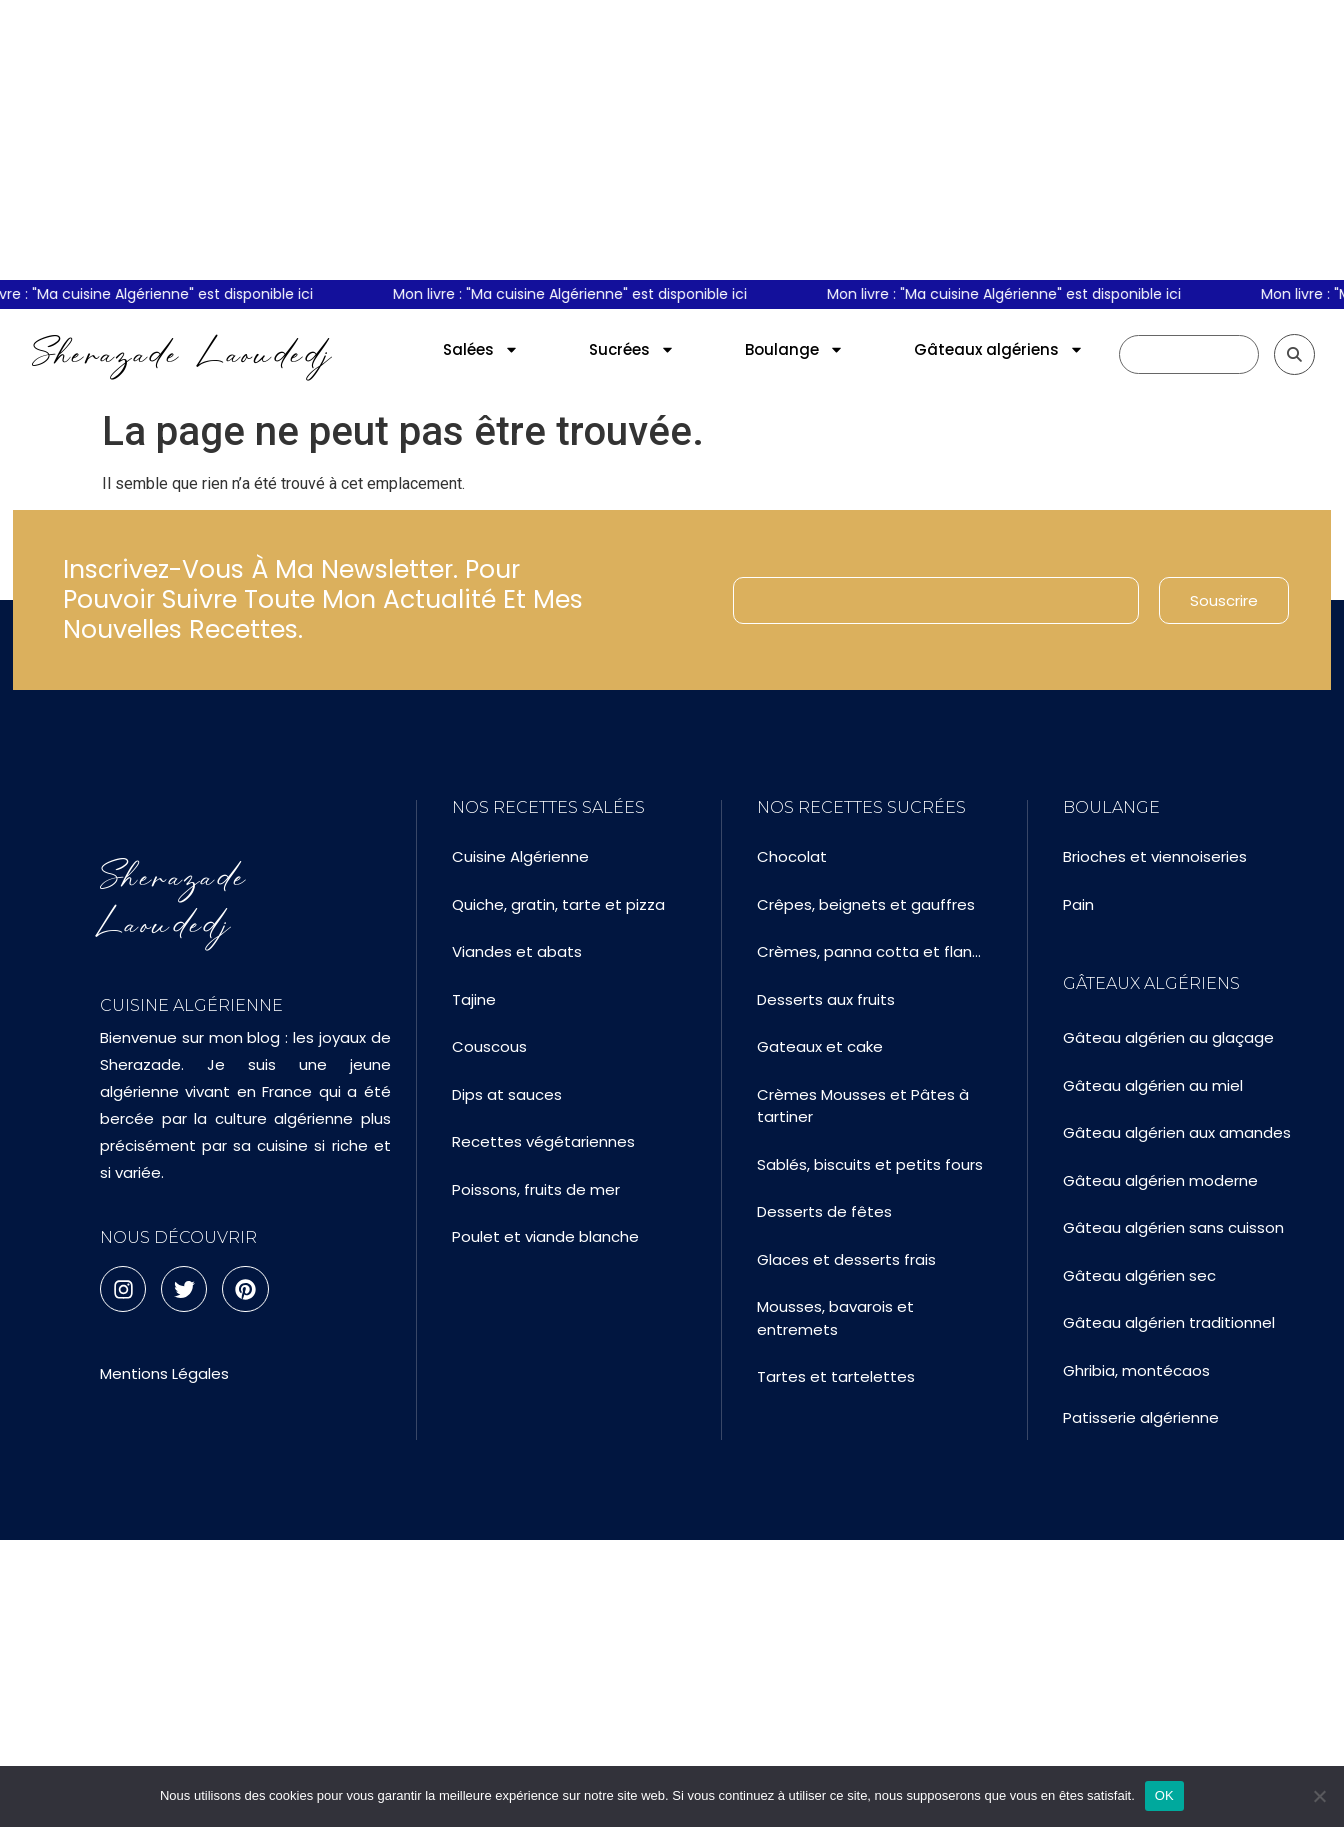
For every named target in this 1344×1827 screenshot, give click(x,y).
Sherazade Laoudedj (182, 354)
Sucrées (632, 349)
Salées (481, 349)
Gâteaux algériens (999, 349)
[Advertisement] (672, 140)
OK (1164, 1795)
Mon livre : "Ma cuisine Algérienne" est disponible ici (582, 294)
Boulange (794, 349)
